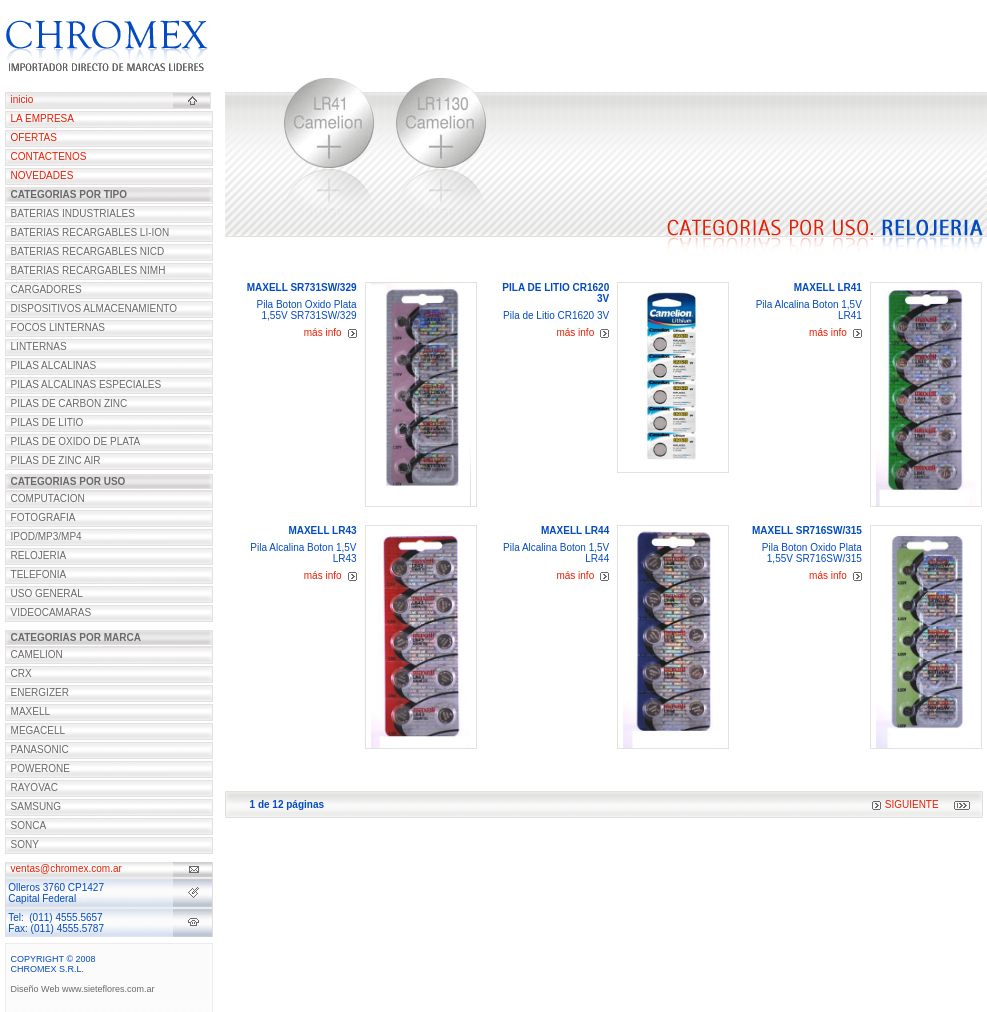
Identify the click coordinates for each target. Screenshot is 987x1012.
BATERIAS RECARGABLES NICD (88, 251)
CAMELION (37, 654)
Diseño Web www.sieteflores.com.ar (83, 989)
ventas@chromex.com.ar (66, 868)
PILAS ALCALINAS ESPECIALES (86, 384)
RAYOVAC (34, 787)
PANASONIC (40, 749)
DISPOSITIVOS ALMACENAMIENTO (94, 308)
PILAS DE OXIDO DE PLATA (76, 441)
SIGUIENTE (905, 804)
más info (330, 332)
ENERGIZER (40, 692)
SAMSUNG (36, 806)
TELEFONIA (39, 574)
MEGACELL (38, 730)
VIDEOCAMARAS (51, 612)
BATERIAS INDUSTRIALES (73, 213)
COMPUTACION (48, 498)
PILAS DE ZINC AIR (56, 460)
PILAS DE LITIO (47, 422)
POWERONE (40, 768)
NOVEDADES (42, 175)
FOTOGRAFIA (43, 517)
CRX (21, 673)
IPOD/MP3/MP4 (46, 536)
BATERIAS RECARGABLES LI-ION (90, 232)
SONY (25, 844)
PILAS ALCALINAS (54, 365)
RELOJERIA (39, 555)
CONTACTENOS (49, 156)
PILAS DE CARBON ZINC (69, 403)
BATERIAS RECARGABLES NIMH (88, 270)
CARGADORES (46, 289)
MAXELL (30, 711)
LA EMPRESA (42, 118)
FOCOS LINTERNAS (58, 327)
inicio (22, 99)
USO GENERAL (47, 593)
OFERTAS (34, 137)
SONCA (29, 825)
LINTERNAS (39, 346)
